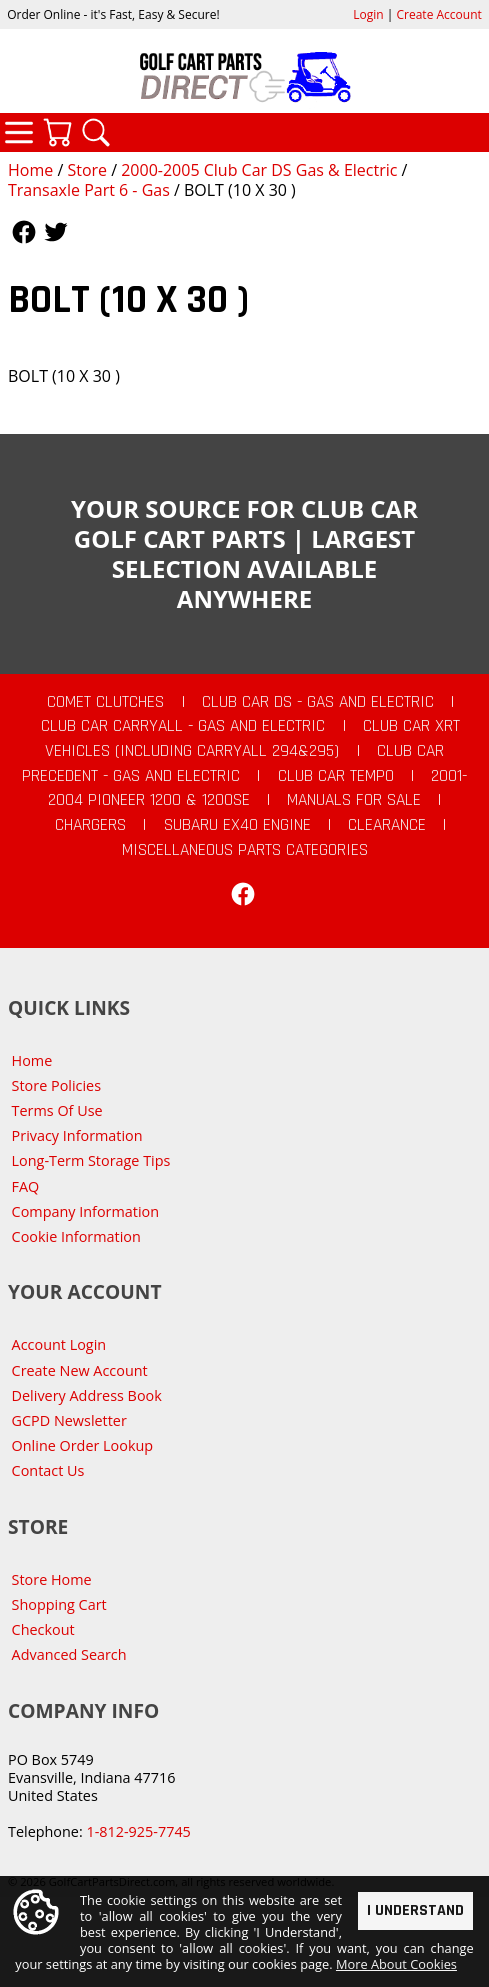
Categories (19, 132)
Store (87, 170)
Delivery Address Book (87, 1395)
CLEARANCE (387, 825)
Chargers (90, 825)
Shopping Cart (59, 1604)
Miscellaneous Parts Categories (245, 850)
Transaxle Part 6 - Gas (89, 190)
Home (30, 170)
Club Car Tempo (336, 776)
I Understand (415, 1910)
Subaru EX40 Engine (237, 825)
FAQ (26, 1186)
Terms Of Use (57, 1110)
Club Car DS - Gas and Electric (318, 702)
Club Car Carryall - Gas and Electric (183, 726)
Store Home (52, 1579)
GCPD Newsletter (69, 1420)
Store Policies (56, 1085)
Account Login (59, 1344)
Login (368, 14)
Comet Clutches (105, 702)
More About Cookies (396, 1964)
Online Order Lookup (83, 1445)
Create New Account (80, 1370)
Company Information (85, 1211)
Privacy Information (77, 1135)
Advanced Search (69, 1654)
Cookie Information (76, 1236)
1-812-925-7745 (138, 1831)
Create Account (439, 14)
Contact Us (48, 1470)
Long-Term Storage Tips (91, 1160)
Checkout (43, 1629)
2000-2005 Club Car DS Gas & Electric (259, 170)
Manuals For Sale (354, 800)
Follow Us (24, 232)
